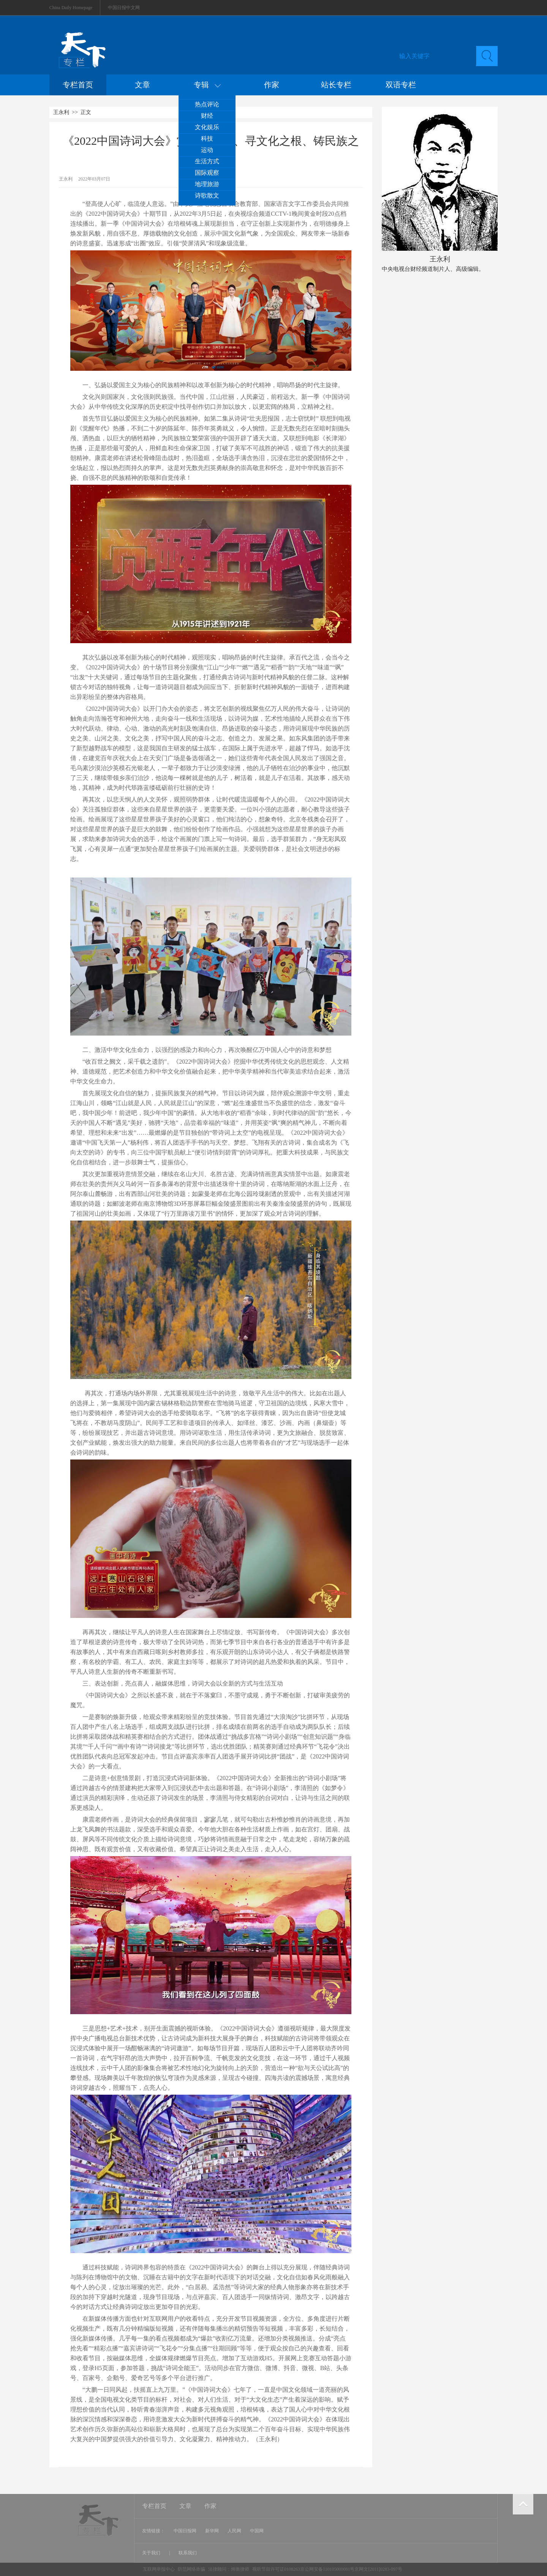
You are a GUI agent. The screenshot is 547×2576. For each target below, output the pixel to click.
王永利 (61, 112)
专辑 (207, 85)
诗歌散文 (207, 195)
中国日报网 (185, 2530)
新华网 (212, 2530)
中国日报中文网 (124, 7)
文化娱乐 (207, 127)
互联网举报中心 (159, 2569)
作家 (271, 85)
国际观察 (207, 172)
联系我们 (188, 2552)
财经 (207, 115)
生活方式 (207, 161)
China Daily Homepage (70, 7)
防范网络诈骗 (192, 2569)
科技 (207, 138)
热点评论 (207, 104)
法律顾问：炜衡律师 (228, 2569)
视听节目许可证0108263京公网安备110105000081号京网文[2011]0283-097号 (327, 2569)
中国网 (257, 2530)
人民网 (234, 2530)
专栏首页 (78, 85)
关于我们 (151, 2552)
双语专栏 (401, 85)
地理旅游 (207, 184)
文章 (142, 85)
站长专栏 (336, 85)
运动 (207, 150)
